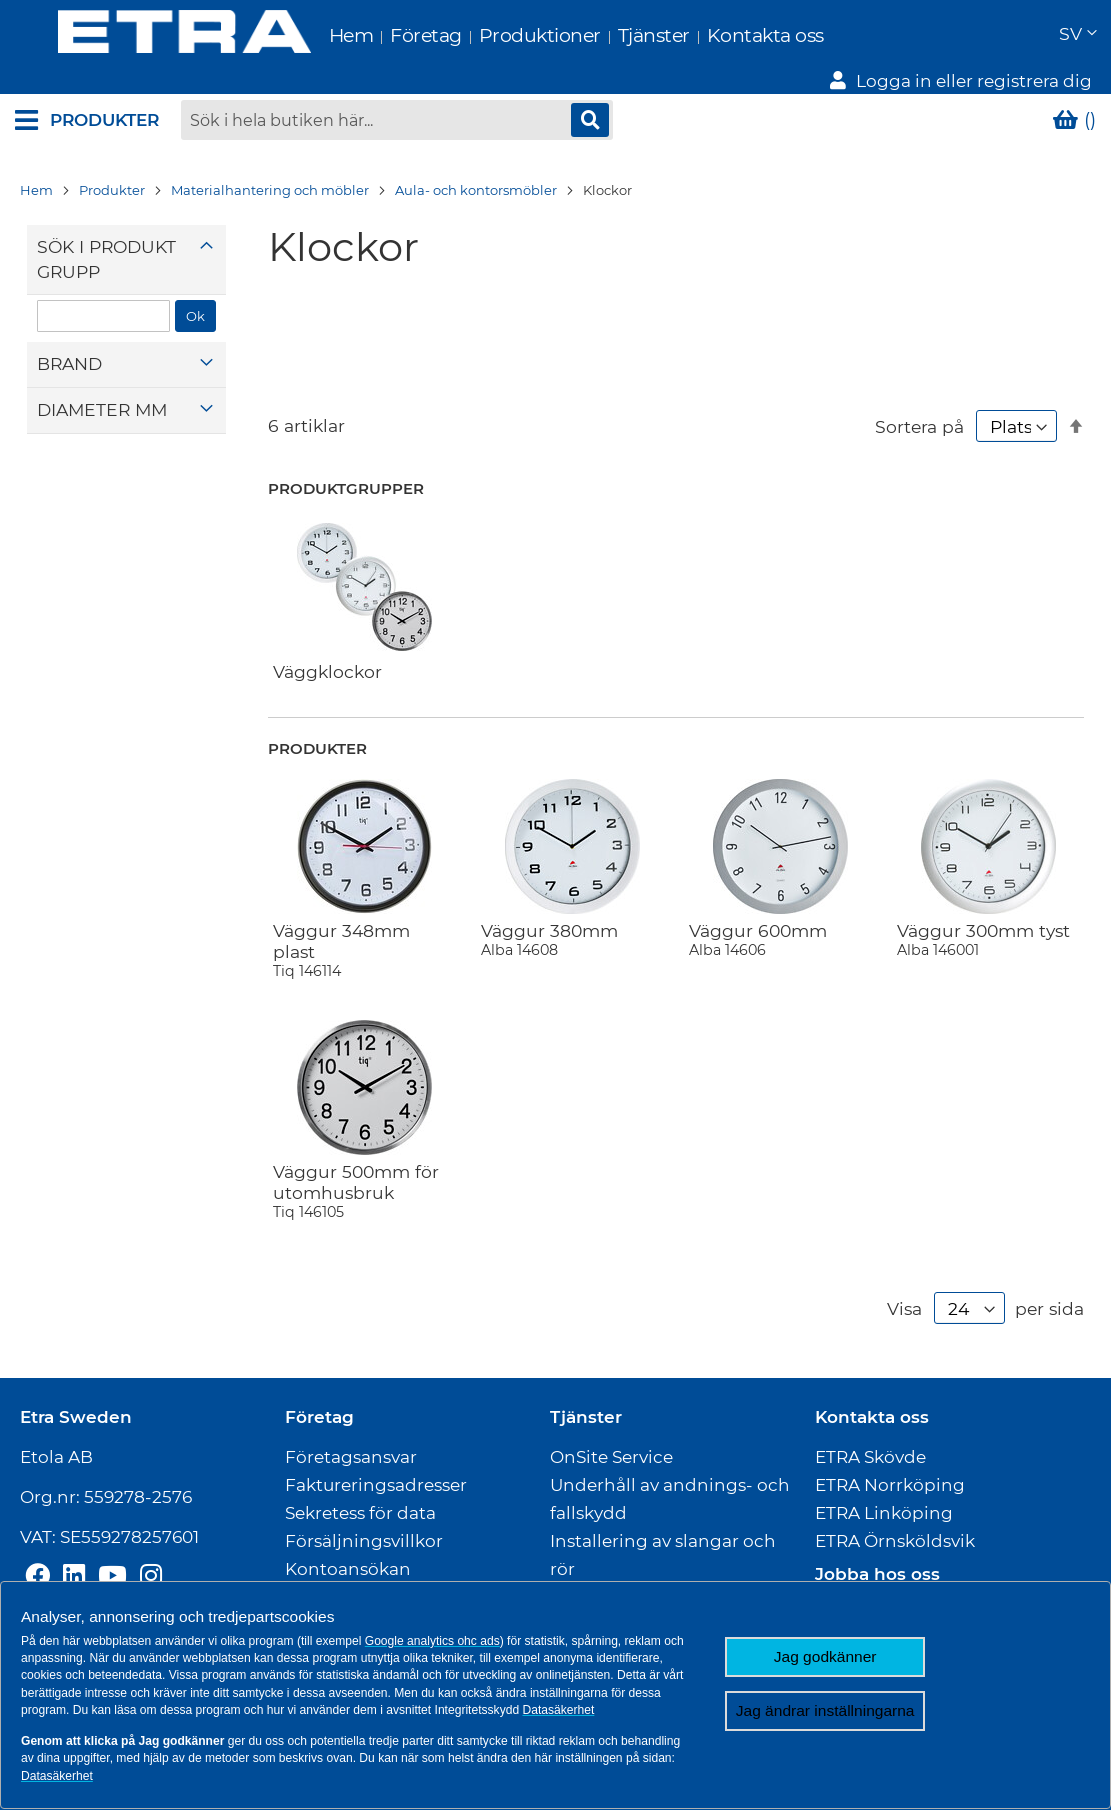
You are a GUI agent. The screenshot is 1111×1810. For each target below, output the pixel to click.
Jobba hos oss (877, 1574)
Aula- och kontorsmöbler (476, 190)
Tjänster (611, 35)
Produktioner (497, 35)
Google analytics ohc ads (432, 1641)
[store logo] (141, 34)
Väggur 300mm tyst (988, 939)
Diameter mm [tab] (102, 409)
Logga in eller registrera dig (974, 81)
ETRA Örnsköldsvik (895, 1541)
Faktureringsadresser (376, 1485)
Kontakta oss (722, 35)
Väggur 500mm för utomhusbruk (364, 1191)
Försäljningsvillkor (364, 1541)
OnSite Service (611, 1457)
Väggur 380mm (572, 939)
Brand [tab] (69, 364)
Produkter (112, 190)
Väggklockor (327, 671)
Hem (308, 35)
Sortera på (919, 426)
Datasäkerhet (559, 1710)
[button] (1077, 35)
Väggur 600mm (780, 939)
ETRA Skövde (870, 1457)
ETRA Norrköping (890, 1485)
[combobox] (397, 120)
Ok (195, 316)
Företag (384, 35)
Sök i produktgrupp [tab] (106, 259)
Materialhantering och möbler (270, 190)
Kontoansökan (348, 1569)
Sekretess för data (360, 1513)
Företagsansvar (351, 1457)
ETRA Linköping (884, 1513)
